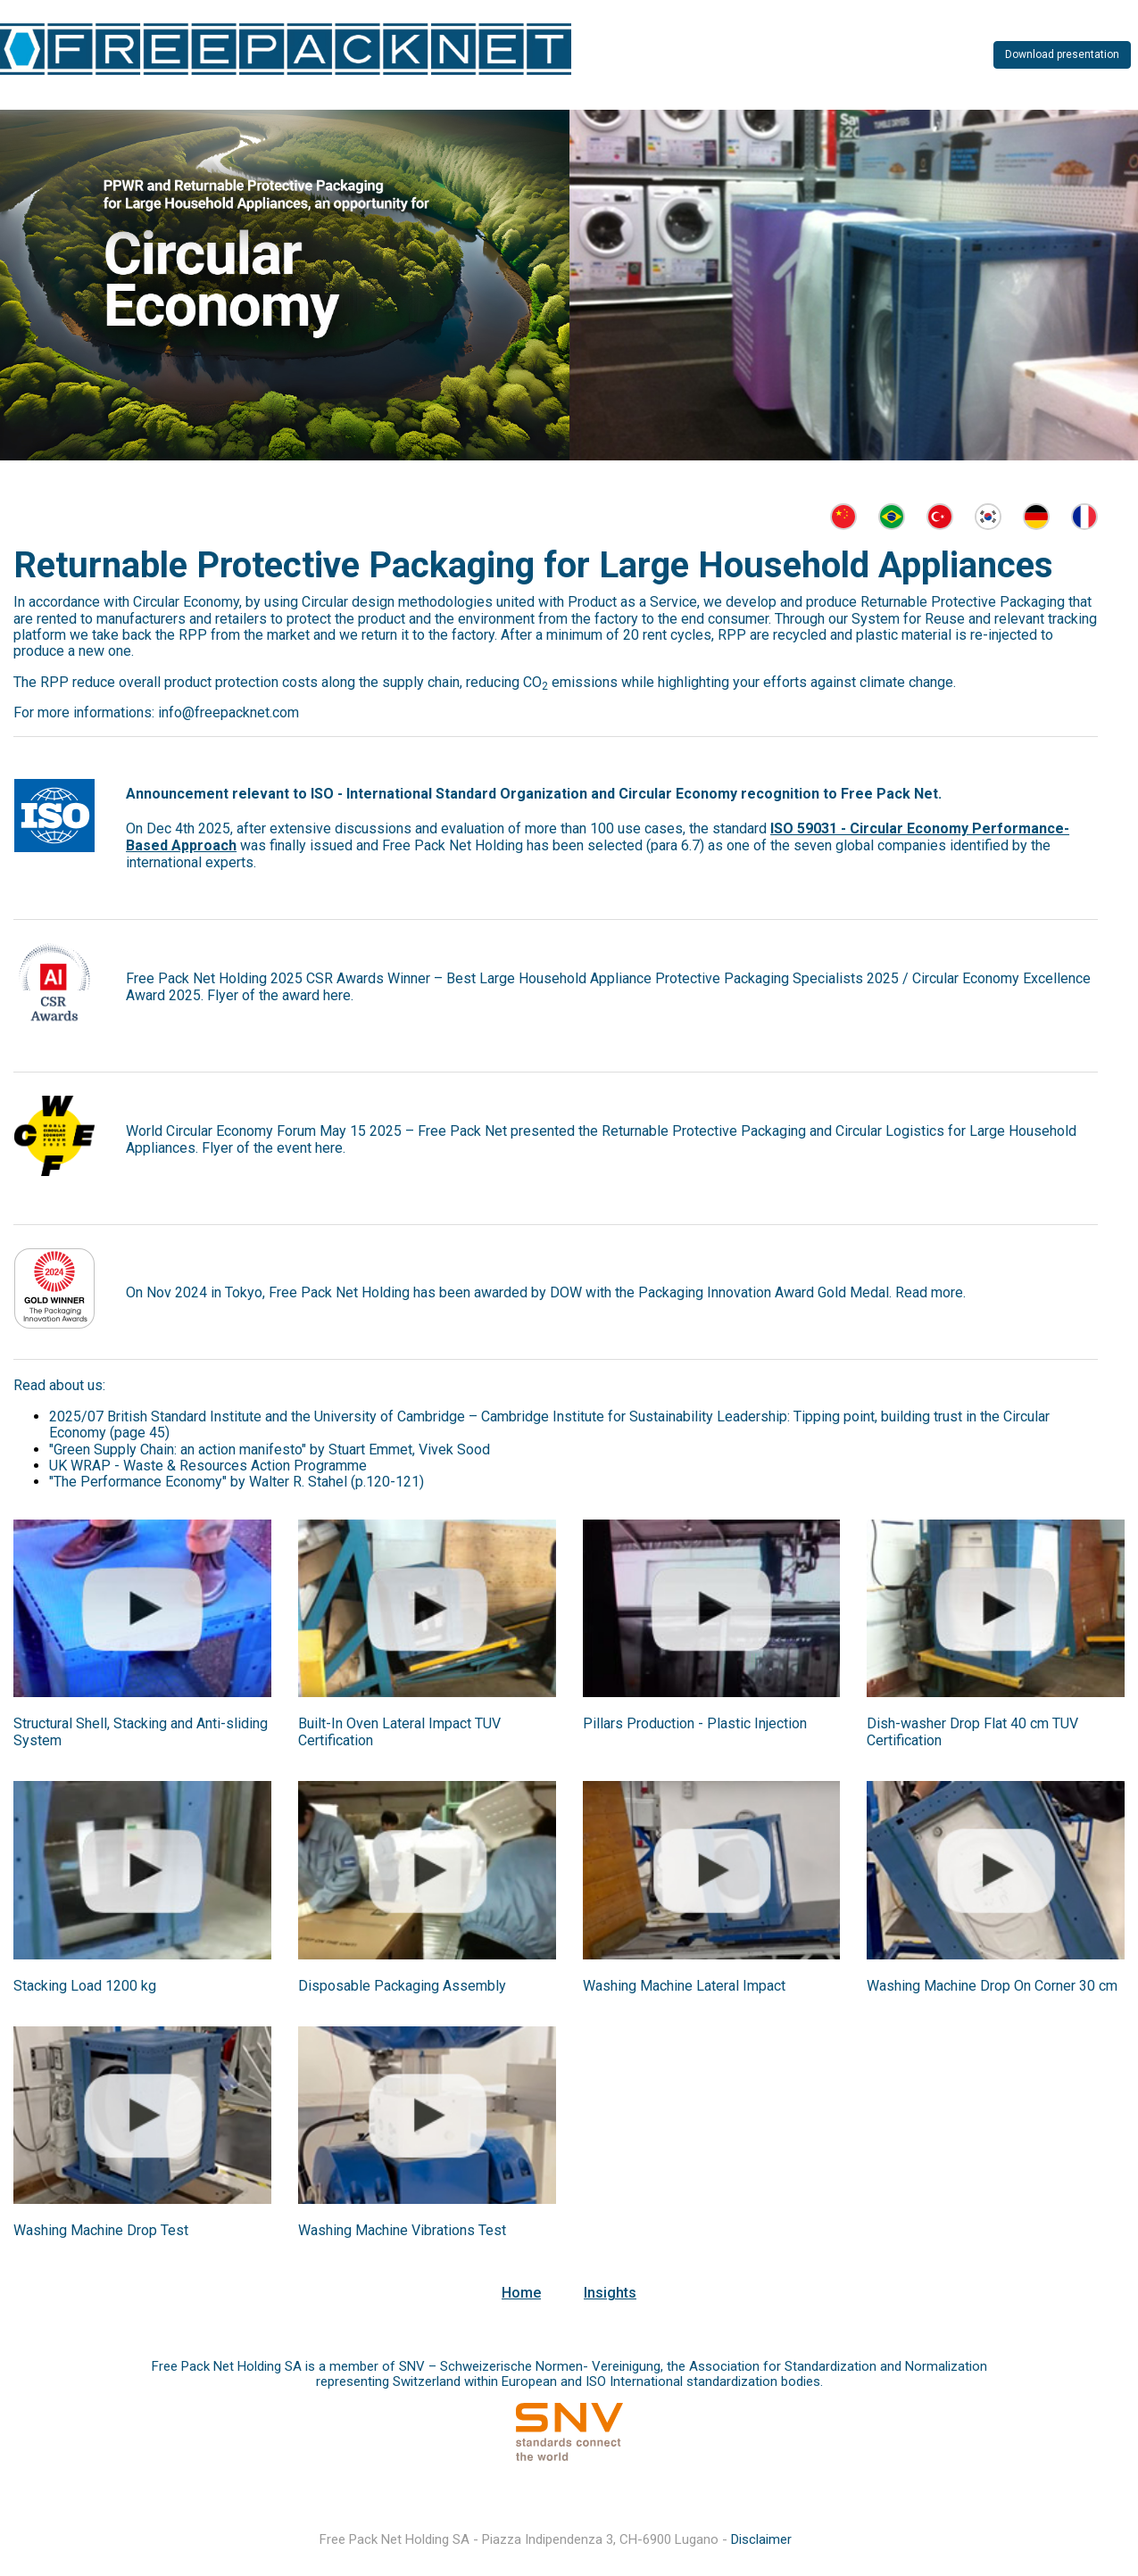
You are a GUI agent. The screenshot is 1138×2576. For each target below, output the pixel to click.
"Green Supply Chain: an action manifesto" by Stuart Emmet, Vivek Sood (269, 1449)
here (337, 995)
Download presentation (1062, 54)
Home (521, 2292)
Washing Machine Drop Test (100, 2230)
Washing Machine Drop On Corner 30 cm (992, 1985)
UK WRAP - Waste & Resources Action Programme (208, 1465)
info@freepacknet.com (228, 712)
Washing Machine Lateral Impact (684, 1985)
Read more (929, 1292)
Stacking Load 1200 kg (84, 1985)
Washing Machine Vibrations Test (402, 2230)
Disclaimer (761, 2539)
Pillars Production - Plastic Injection (695, 1723)
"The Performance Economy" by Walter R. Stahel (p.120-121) (236, 1481)
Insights (610, 2292)
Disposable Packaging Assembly (402, 1985)
